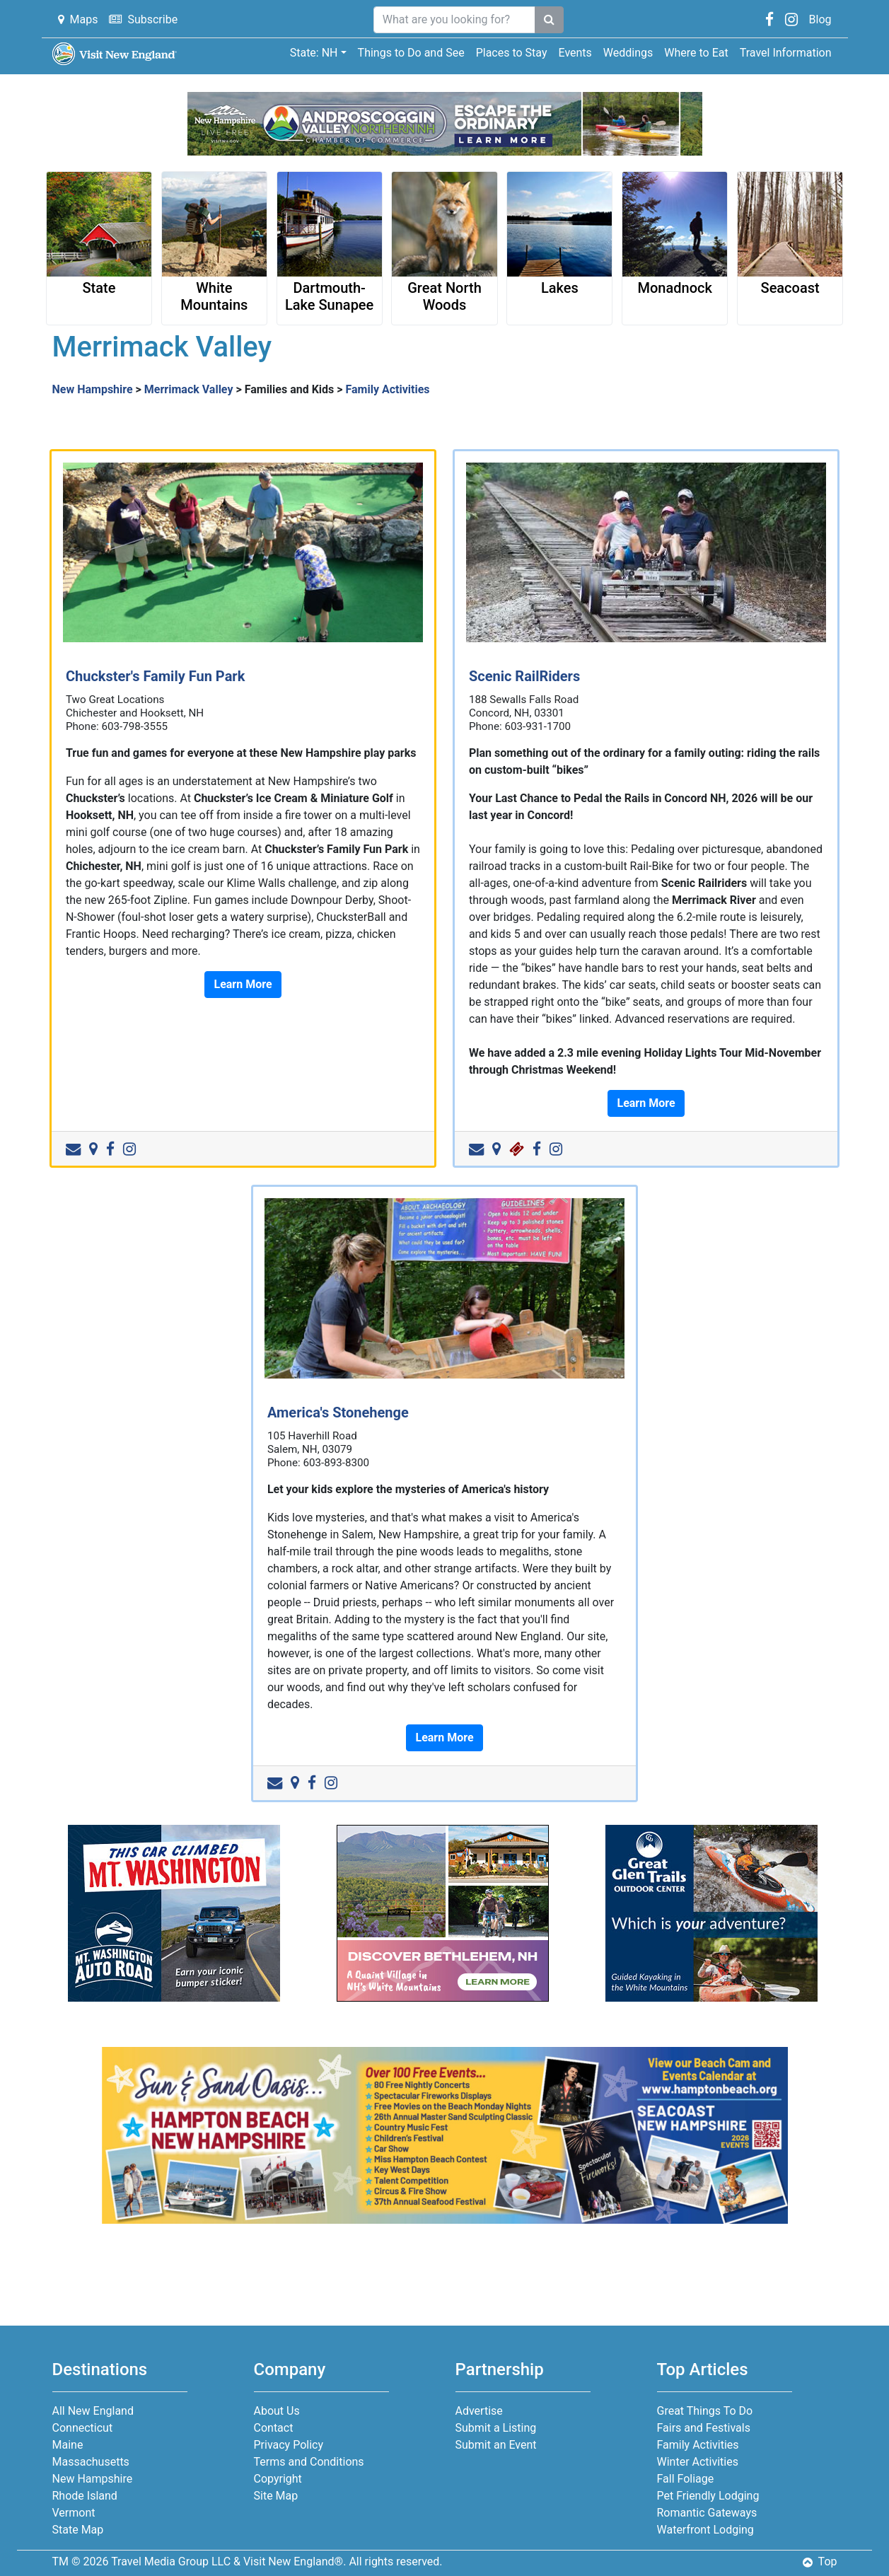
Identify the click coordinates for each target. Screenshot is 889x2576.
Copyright (278, 2478)
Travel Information (786, 52)
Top (820, 2561)
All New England (93, 2411)
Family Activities (388, 389)
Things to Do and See (411, 52)
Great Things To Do (705, 2411)
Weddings (628, 52)
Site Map (276, 2495)
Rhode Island (84, 2495)
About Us (277, 2411)
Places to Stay (511, 52)
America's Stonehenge (338, 1412)
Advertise (479, 2411)
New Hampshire (92, 389)
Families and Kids (290, 389)
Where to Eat (696, 52)
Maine (67, 2445)
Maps (78, 19)
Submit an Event (496, 2445)
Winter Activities (697, 2461)
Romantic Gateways (707, 2512)
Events (575, 52)
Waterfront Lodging (705, 2529)
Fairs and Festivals (703, 2428)
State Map (78, 2529)
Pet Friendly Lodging (708, 2495)
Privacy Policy (289, 2445)
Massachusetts (90, 2461)
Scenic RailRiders (524, 676)
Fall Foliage (685, 2478)
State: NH (314, 52)
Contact (274, 2428)
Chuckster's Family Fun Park (155, 676)
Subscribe (143, 19)
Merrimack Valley (188, 389)
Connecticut (82, 2428)
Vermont (73, 2512)
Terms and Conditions (309, 2461)
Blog (820, 19)
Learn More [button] (243, 984)
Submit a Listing (496, 2428)
